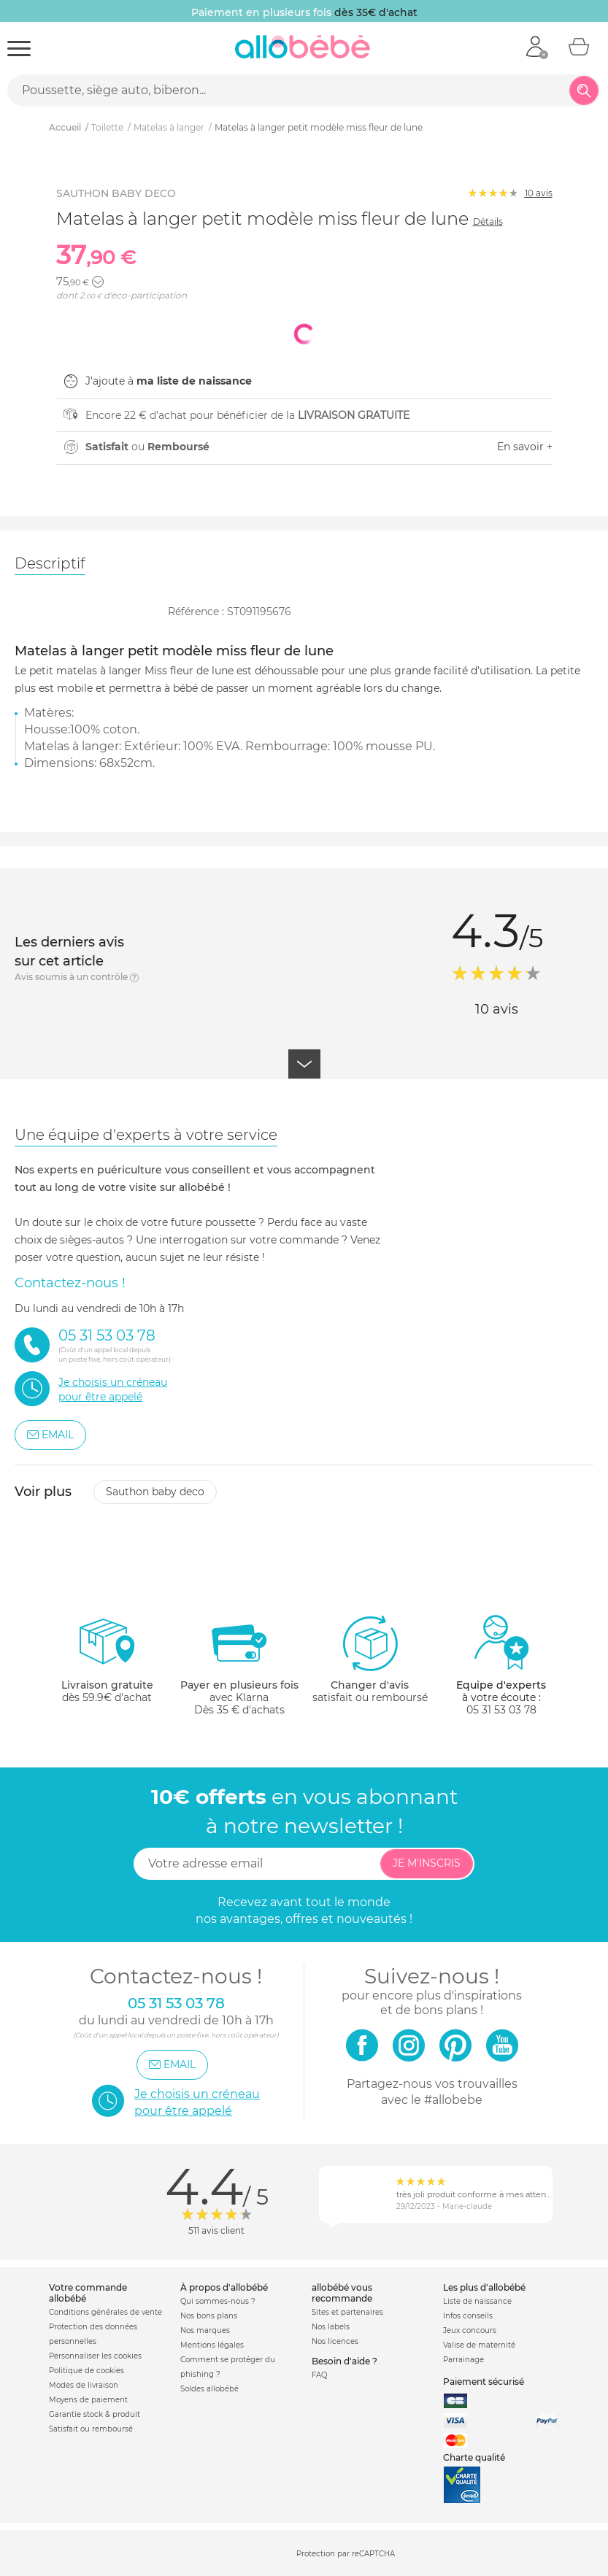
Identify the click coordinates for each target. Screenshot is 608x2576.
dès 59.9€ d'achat (107, 1664)
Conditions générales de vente (105, 2312)
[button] (98, 282)
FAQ (319, 2375)
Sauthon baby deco (155, 1491)
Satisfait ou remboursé (91, 2429)
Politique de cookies (86, 2370)
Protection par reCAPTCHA (345, 2553)
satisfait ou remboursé (370, 1658)
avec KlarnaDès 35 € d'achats (239, 1664)
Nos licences (335, 2341)
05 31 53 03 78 (501, 1709)
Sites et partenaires (347, 2312)
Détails (488, 221)
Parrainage (463, 2359)
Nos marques (205, 2330)
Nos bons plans (208, 2316)
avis (539, 193)
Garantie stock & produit (94, 2414)
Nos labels (331, 2327)
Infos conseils (468, 2316)
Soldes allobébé (209, 2389)
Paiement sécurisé (483, 2381)
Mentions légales (212, 2345)
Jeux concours (469, 2330)
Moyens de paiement (88, 2400)
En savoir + (525, 446)
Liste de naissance (477, 2301)
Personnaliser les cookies (95, 2356)
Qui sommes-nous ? (217, 2301)
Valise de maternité (479, 2345)
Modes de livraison (83, 2385)
